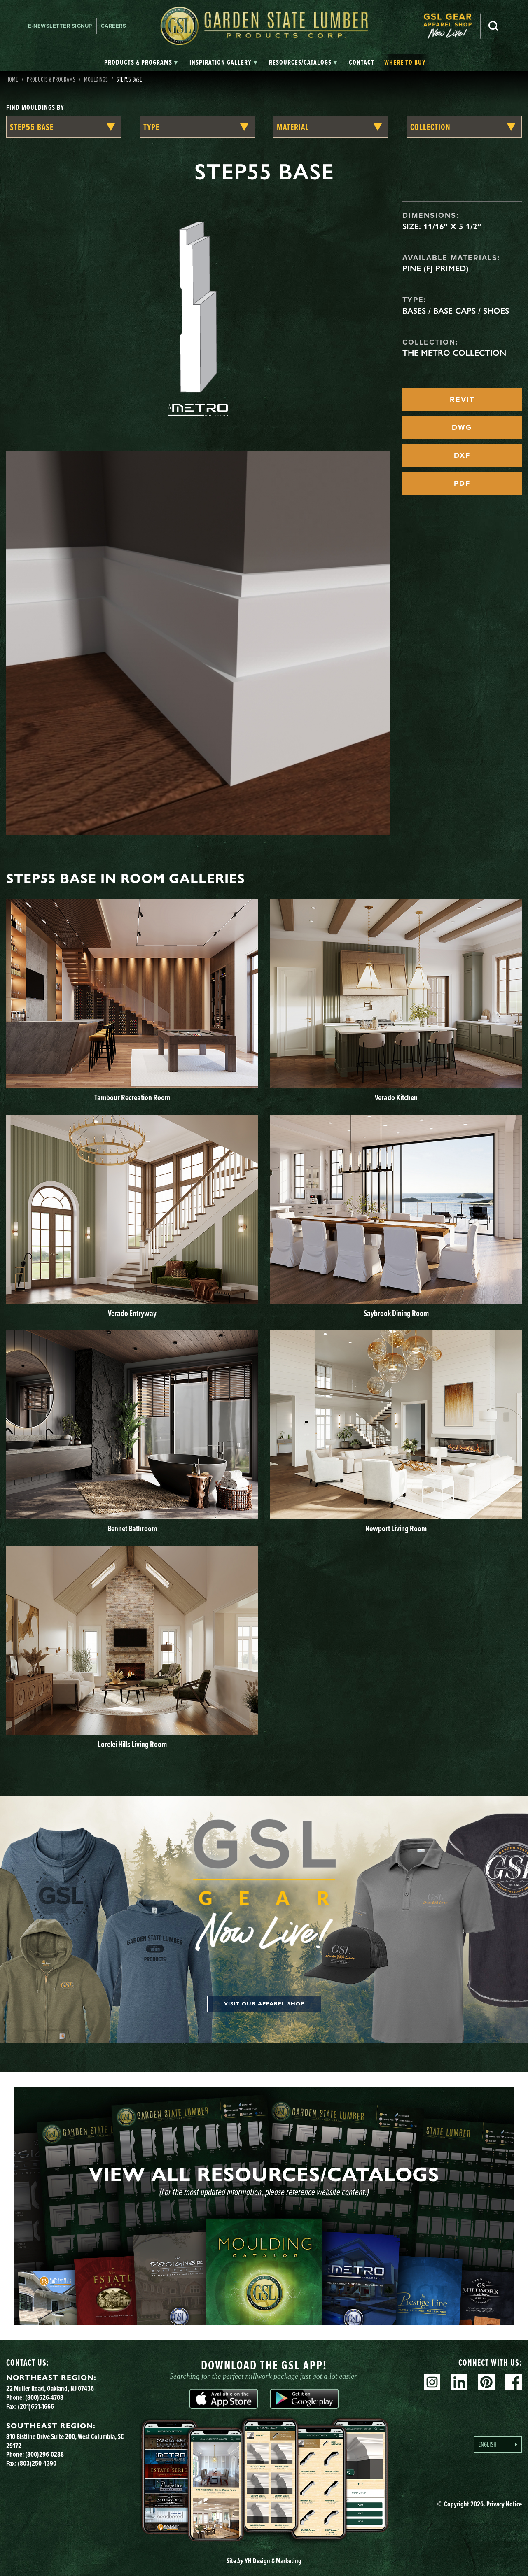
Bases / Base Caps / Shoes (455, 311)
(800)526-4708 (44, 2397)
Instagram (432, 2382)
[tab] (141, 62)
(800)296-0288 (44, 2454)
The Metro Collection (454, 353)
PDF (462, 483)
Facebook (513, 2382)
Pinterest (486, 2382)
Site (264, 2560)
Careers (113, 26)
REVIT (462, 399)
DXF (462, 455)
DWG (462, 427)
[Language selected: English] (498, 2444)
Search (493, 26)
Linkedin (459, 2382)
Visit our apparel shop (264, 2004)
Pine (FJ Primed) (435, 268)
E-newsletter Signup (60, 26)
